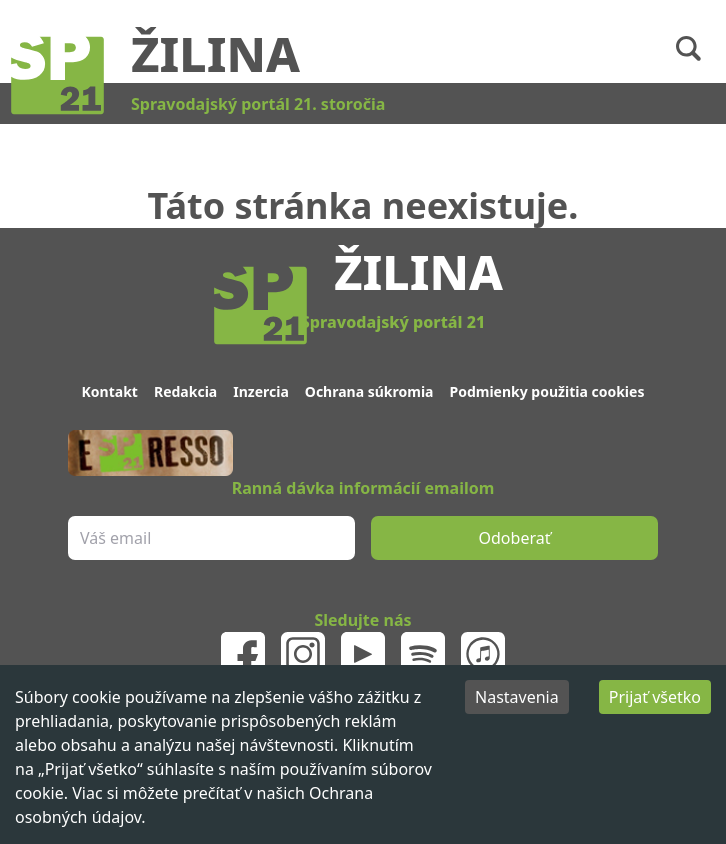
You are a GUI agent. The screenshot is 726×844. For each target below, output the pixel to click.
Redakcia (185, 391)
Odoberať (515, 538)
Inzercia (261, 391)
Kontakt (110, 391)
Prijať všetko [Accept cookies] (655, 697)
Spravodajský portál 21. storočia (258, 104)
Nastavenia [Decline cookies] (517, 697)
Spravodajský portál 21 (393, 322)
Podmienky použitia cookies (546, 391)
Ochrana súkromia (369, 391)
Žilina (215, 53)
